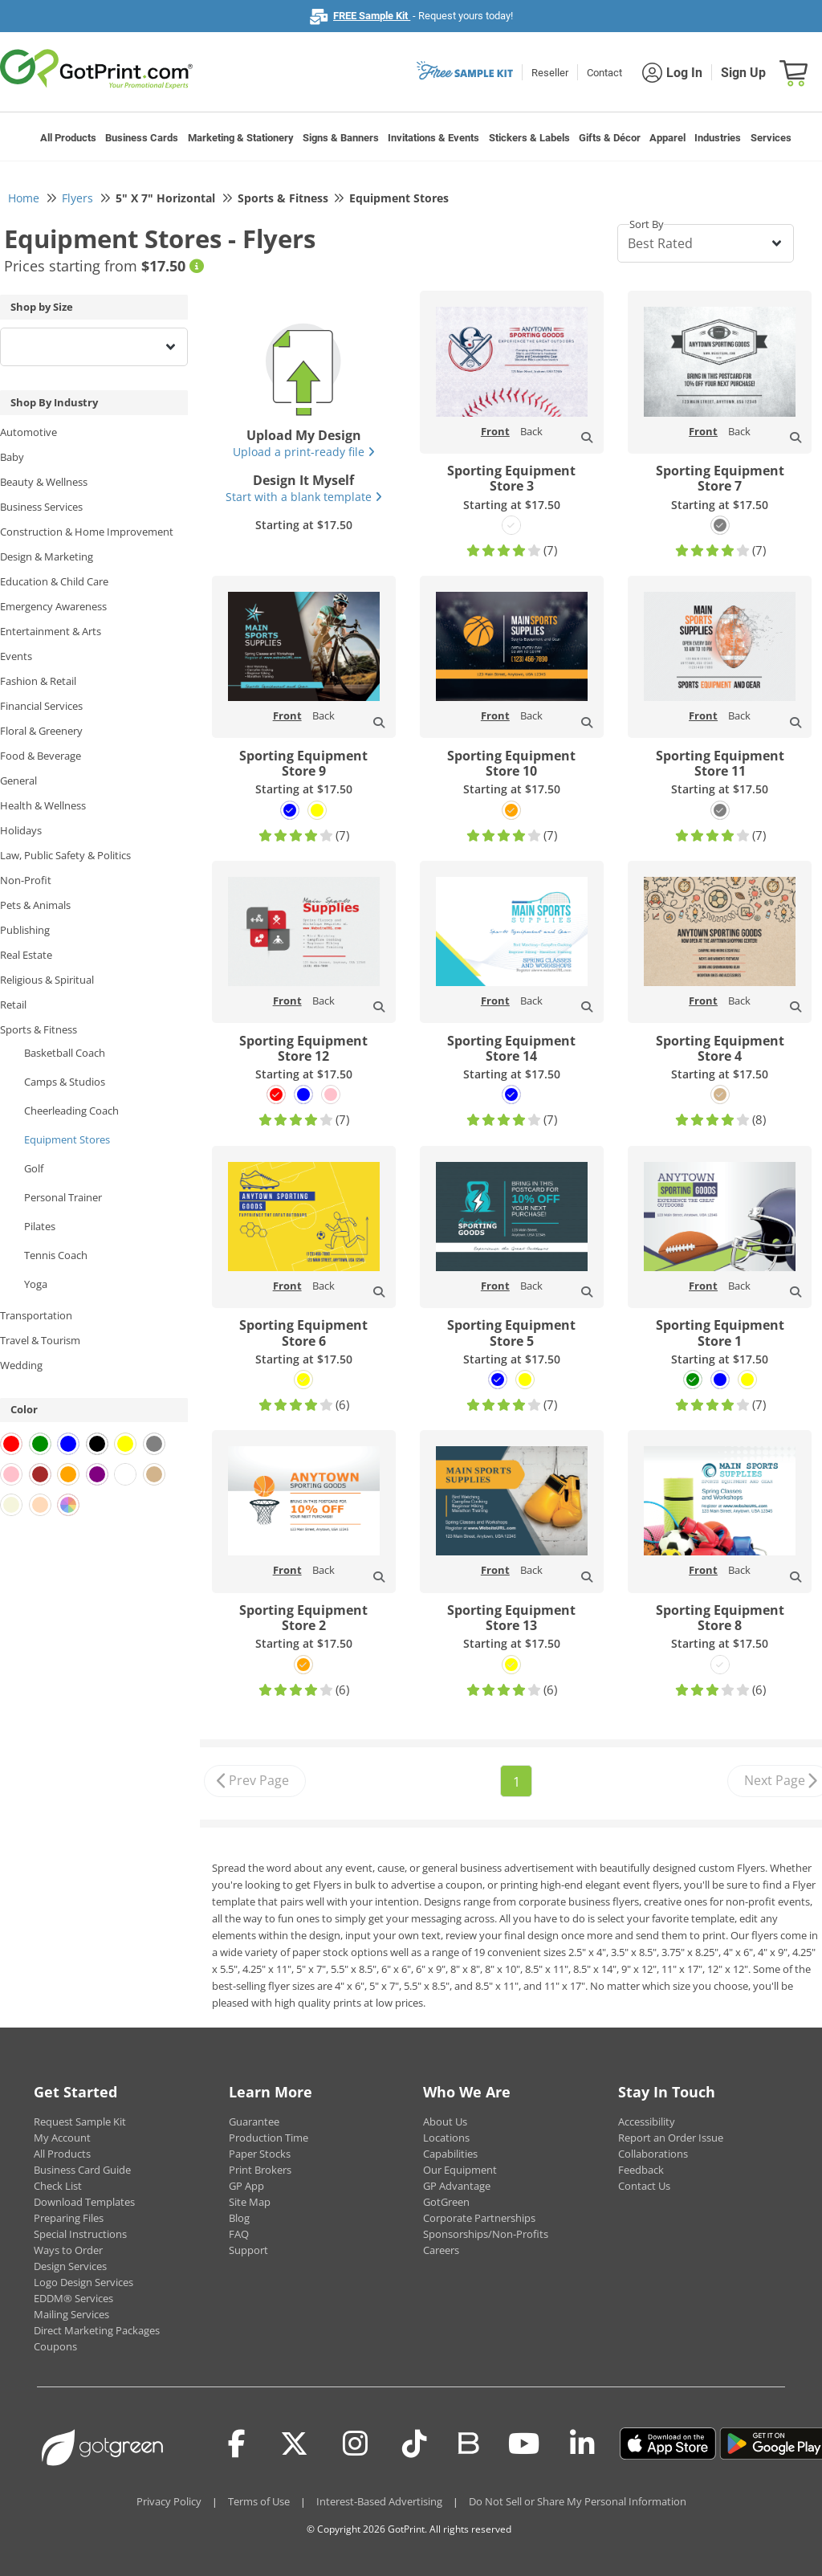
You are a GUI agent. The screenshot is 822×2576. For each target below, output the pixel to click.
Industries (717, 138)
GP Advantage (456, 2186)
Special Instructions (80, 2234)
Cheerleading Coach (71, 1110)
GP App (246, 2186)
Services (771, 138)
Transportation (36, 1315)
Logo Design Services (83, 2282)
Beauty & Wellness (43, 482)
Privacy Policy (168, 2501)
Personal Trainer (63, 1197)
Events (16, 656)
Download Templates (84, 2202)
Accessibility (646, 2121)
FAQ (239, 2234)
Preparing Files (69, 2218)
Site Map (250, 2202)
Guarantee (254, 2121)
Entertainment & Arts (50, 631)
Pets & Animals (35, 905)
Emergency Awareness (53, 606)
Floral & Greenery (41, 730)
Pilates (39, 1226)
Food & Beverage (40, 755)
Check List (58, 2186)
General (18, 780)
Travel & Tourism (40, 1340)
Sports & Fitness (38, 1029)
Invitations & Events (433, 138)
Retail (13, 1004)
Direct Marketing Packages (97, 2330)
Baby (12, 457)
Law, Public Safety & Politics (65, 855)
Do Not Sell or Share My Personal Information (577, 2501)
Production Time (268, 2137)
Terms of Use (259, 2501)
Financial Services (41, 706)
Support (248, 2250)
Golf (33, 1168)
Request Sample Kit (80, 2121)
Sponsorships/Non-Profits (485, 2234)
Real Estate (26, 955)
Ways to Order (68, 2250)
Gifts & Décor (610, 138)
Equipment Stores (67, 1139)
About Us (445, 2121)
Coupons (55, 2346)
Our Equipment (460, 2169)
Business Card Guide (82, 2169)
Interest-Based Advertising (379, 2501)
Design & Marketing (46, 556)
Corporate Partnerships (479, 2218)
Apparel (667, 138)
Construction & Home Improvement (86, 531)
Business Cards (141, 138)
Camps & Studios (64, 1081)
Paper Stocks (260, 2153)
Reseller (549, 73)
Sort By (646, 224)
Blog (239, 2218)
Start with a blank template (304, 496)
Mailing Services (71, 2314)
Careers (441, 2250)
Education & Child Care (54, 581)
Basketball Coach (64, 1052)
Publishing (25, 930)
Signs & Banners (341, 138)
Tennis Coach (55, 1255)
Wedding (21, 1365)
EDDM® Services (73, 2298)
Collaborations (653, 2153)
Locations (446, 2137)
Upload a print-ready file (304, 451)
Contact (604, 73)
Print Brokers (260, 2169)
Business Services (41, 506)
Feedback (641, 2169)
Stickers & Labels (529, 138)
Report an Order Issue (670, 2137)
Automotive (28, 432)
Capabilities (450, 2153)
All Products (68, 138)
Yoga (35, 1284)
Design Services (70, 2266)
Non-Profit (25, 880)
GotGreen (446, 2202)
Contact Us (644, 2186)
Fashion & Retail (38, 681)
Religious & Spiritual (47, 979)
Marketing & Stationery (241, 138)
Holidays (21, 830)
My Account (62, 2137)
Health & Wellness (43, 805)
